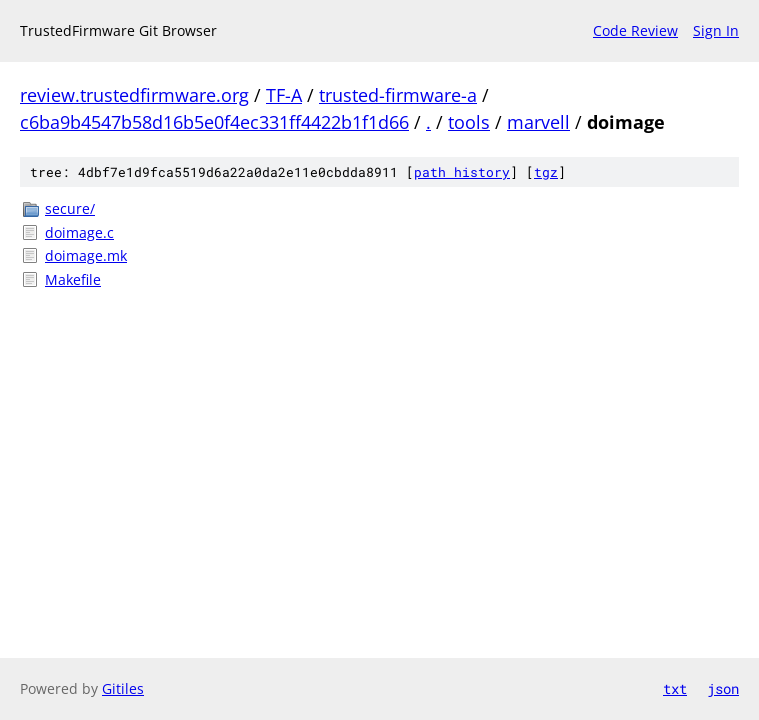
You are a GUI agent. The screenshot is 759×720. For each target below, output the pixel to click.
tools (469, 122)
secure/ (70, 208)
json (723, 688)
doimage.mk (86, 255)
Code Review (635, 30)
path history (462, 172)
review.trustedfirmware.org (134, 95)
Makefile (73, 279)
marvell (538, 122)
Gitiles (123, 688)
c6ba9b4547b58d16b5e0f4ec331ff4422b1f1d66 (214, 122)
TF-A (284, 95)
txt (675, 688)
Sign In (716, 30)
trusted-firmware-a (398, 95)
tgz (546, 172)
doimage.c (79, 232)
